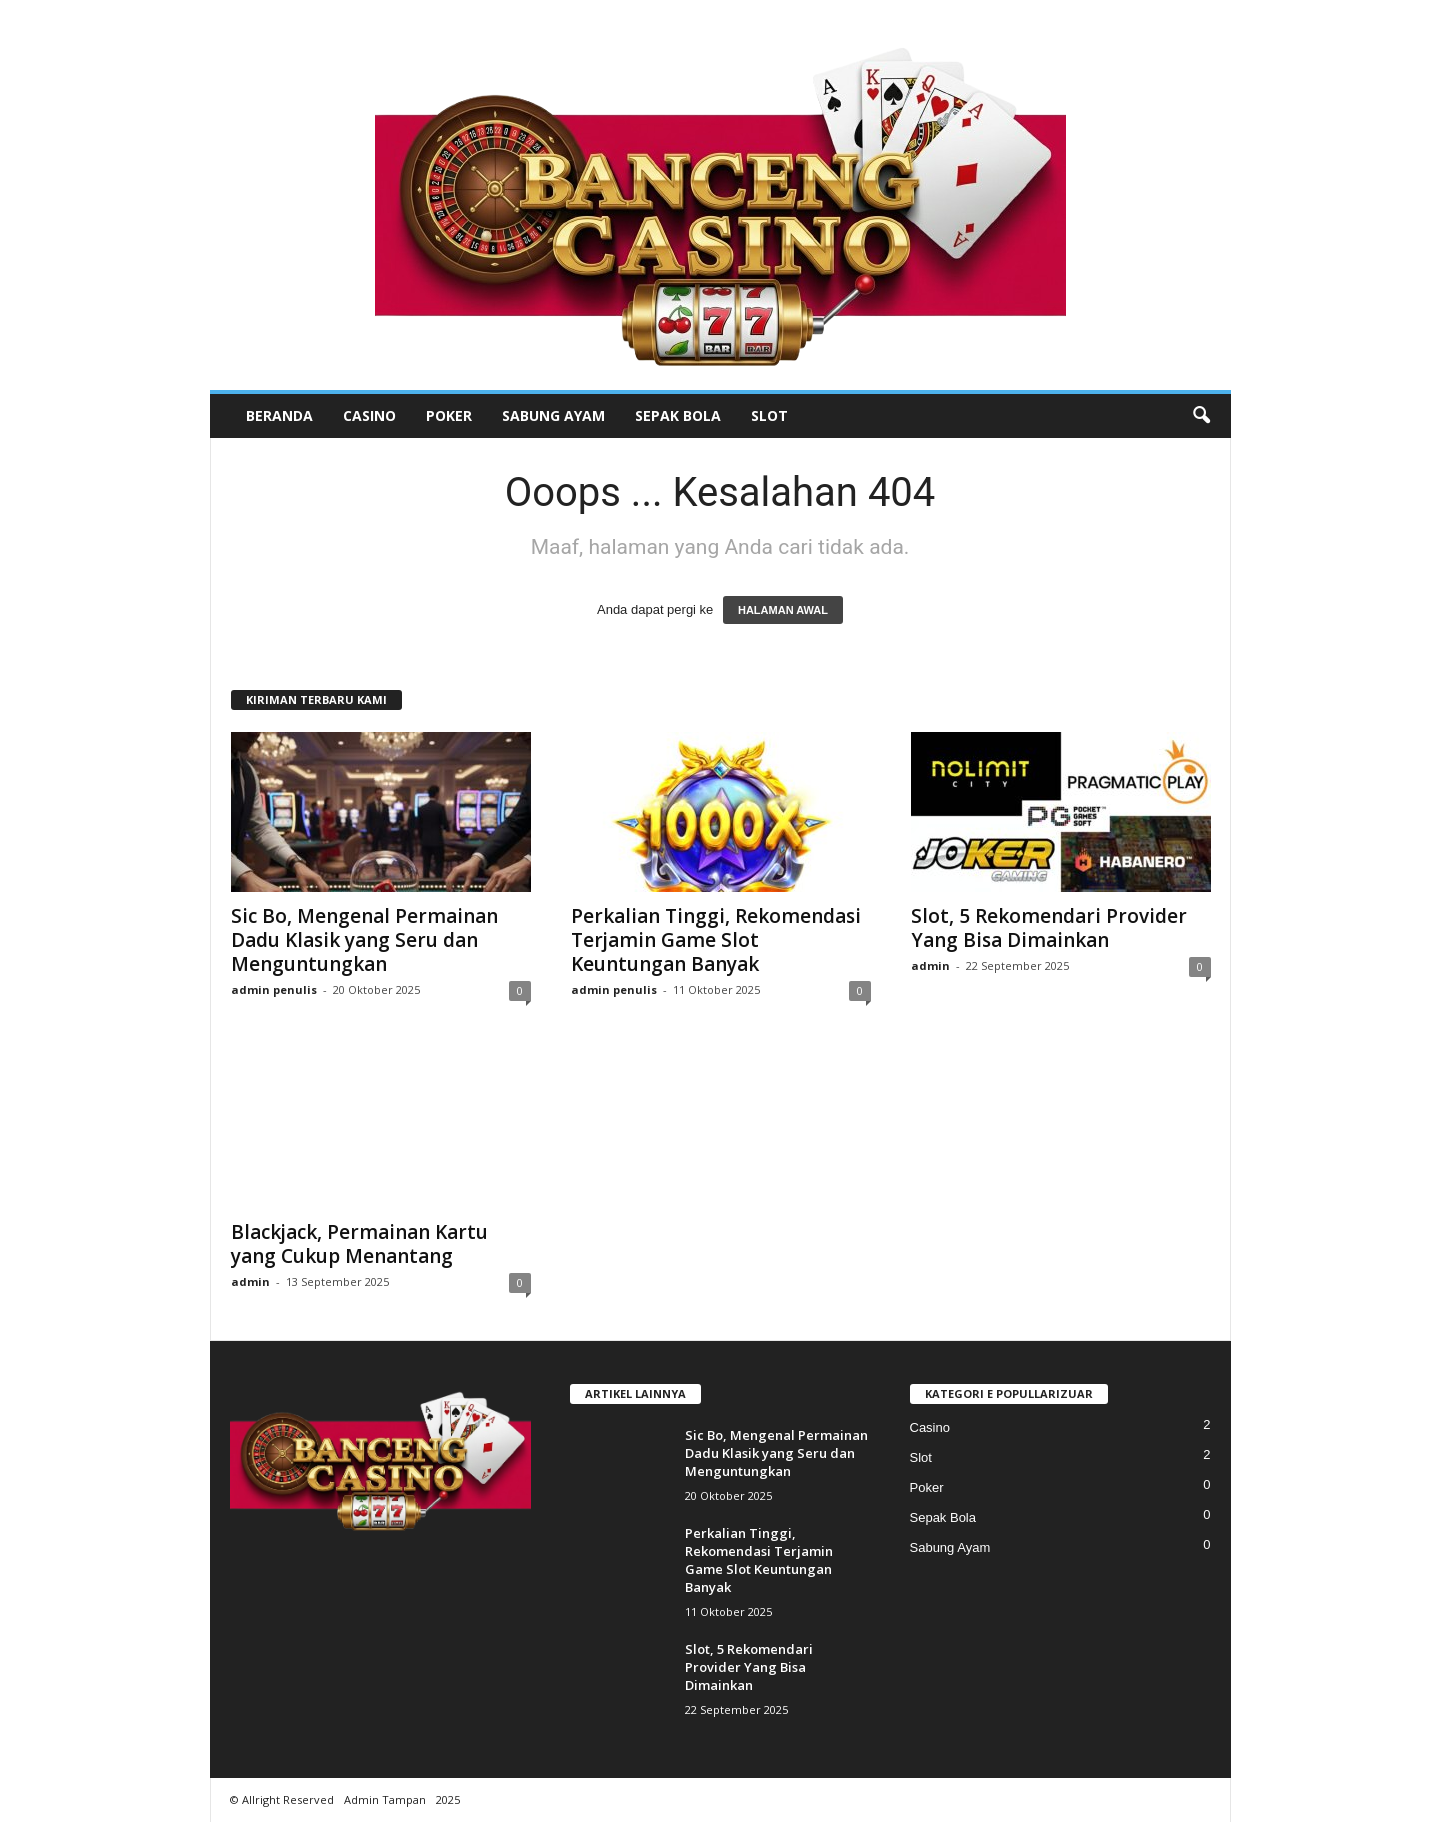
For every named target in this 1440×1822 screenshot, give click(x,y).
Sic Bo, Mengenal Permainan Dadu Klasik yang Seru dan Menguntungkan (364, 940)
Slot (769, 415)
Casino (369, 415)
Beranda (279, 415)
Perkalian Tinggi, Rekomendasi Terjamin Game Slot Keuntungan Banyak (716, 940)
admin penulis (274, 989)
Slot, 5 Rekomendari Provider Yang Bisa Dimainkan (1049, 928)
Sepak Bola (678, 415)
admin (930, 965)
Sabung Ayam (553, 415)
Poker (449, 415)
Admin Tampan (385, 1799)
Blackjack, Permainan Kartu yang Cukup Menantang (359, 1244)
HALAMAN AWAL (783, 610)
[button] (1201, 416)
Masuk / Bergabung (1151, 14)
